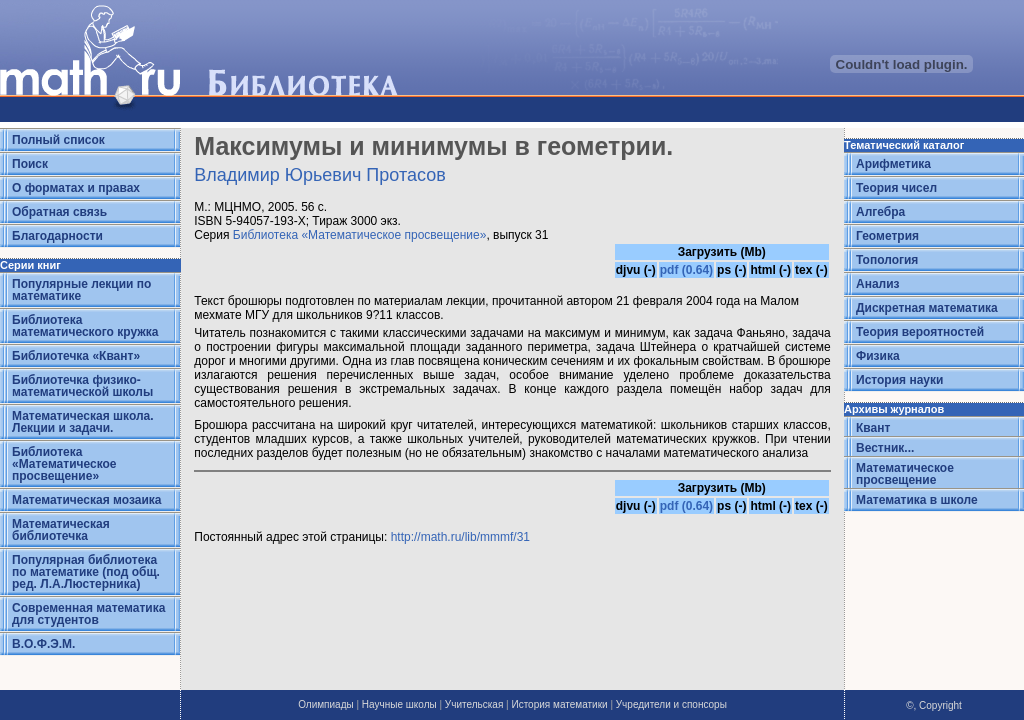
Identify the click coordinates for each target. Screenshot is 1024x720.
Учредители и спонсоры (671, 704)
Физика (878, 356)
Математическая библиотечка (61, 530)
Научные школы (399, 704)
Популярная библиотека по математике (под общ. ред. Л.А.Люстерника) (86, 572)
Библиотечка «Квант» (76, 356)
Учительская (474, 704)
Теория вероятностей (920, 332)
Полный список (58, 140)
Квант (873, 428)
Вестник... (885, 448)
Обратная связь (59, 212)
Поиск (30, 164)
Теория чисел (896, 188)
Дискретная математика (927, 308)
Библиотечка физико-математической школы (82, 386)
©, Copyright (934, 705)
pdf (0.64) (686, 270)
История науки (899, 380)
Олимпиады (326, 704)
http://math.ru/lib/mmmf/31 (460, 537)
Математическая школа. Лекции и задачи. (83, 422)
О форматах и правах (76, 188)
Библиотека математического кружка (85, 326)
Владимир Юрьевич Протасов (320, 175)
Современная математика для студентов (88, 614)
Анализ (878, 284)
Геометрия (887, 236)
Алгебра (880, 212)
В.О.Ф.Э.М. (43, 644)
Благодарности (57, 236)
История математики (559, 704)
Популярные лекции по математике (81, 290)
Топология (887, 260)
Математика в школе (917, 500)
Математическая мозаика (86, 500)
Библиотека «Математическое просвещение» (64, 464)
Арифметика (893, 164)
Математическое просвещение (905, 474)
